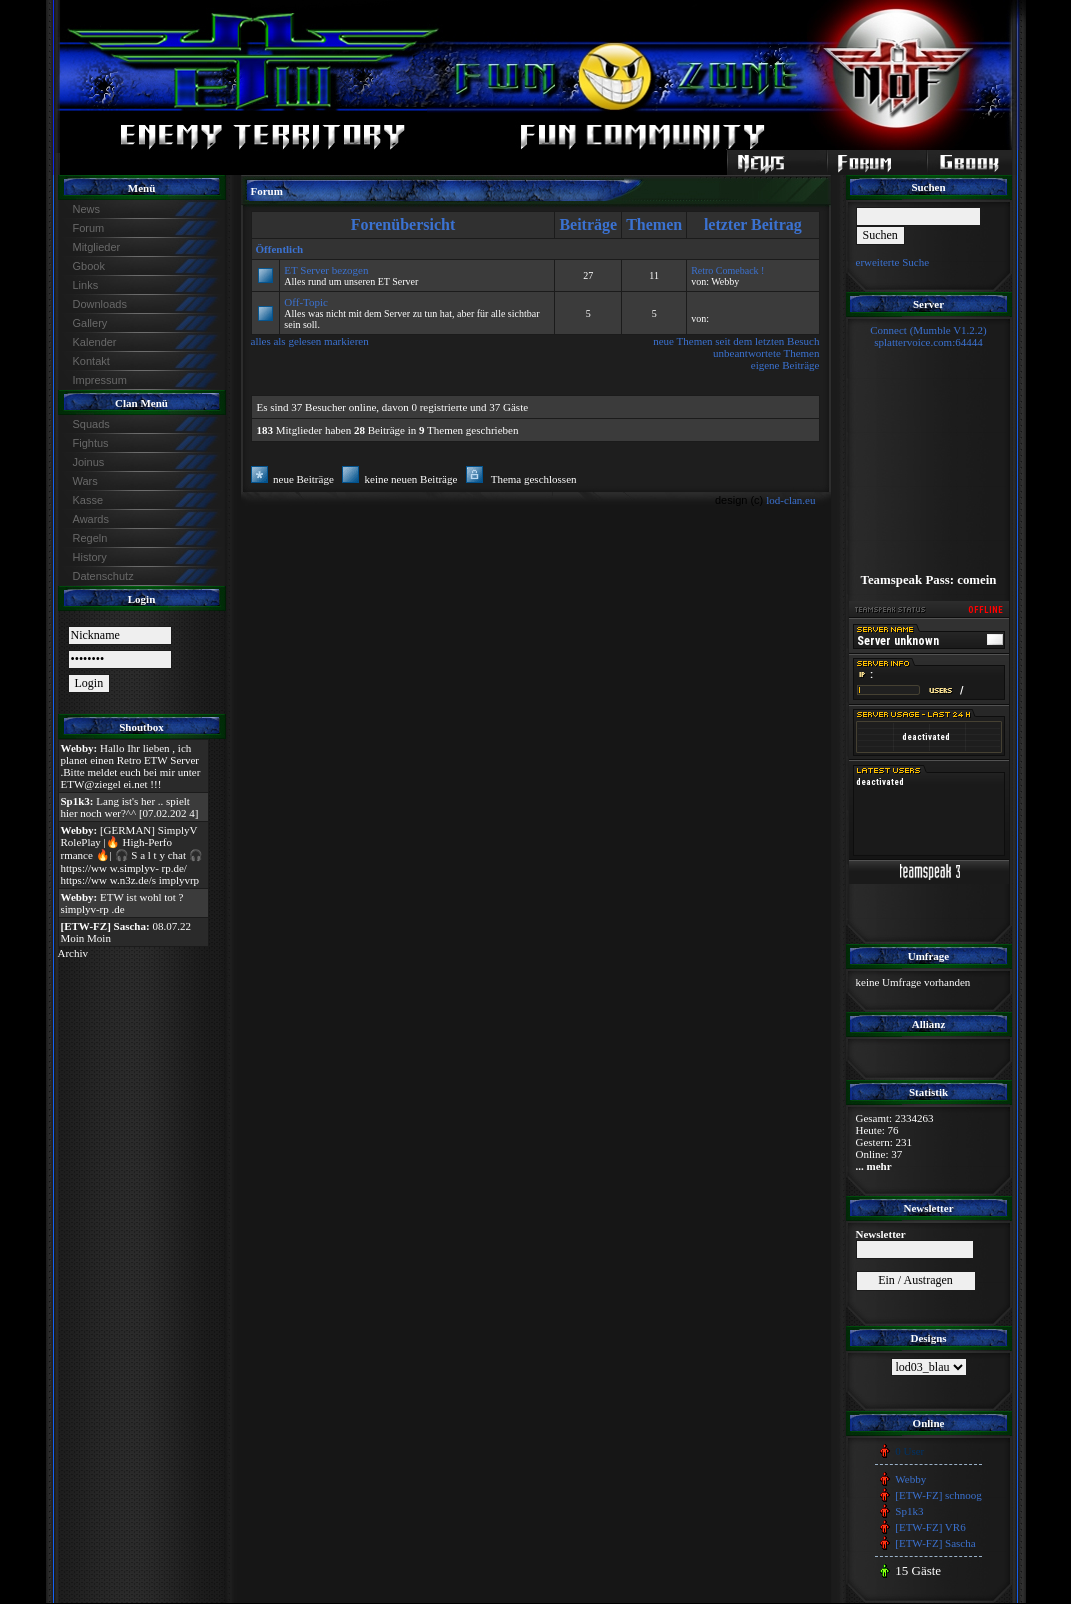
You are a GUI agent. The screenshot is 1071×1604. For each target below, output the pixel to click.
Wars (85, 481)
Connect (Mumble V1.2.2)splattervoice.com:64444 (928, 336)
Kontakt (91, 361)
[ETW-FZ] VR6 (930, 1527)
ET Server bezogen (326, 270)
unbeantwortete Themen (766, 353)
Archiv (73, 953)
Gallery (90, 323)
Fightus (91, 443)
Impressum (100, 380)
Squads (91, 424)
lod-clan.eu (790, 500)
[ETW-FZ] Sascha (935, 1543)
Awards (91, 519)
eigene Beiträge (785, 365)
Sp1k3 (909, 1511)
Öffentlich (280, 249)
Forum (89, 228)
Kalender (95, 342)
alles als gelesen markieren (310, 341)
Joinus (89, 462)
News (87, 209)
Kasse (88, 500)
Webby (910, 1479)
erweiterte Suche (893, 262)
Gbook (89, 266)
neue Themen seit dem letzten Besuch (736, 341)
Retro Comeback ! (727, 270)
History (90, 557)
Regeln (90, 538)
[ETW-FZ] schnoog (938, 1495)
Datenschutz (103, 576)
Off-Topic (306, 302)
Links (86, 285)
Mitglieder (97, 247)
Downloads (100, 304)
